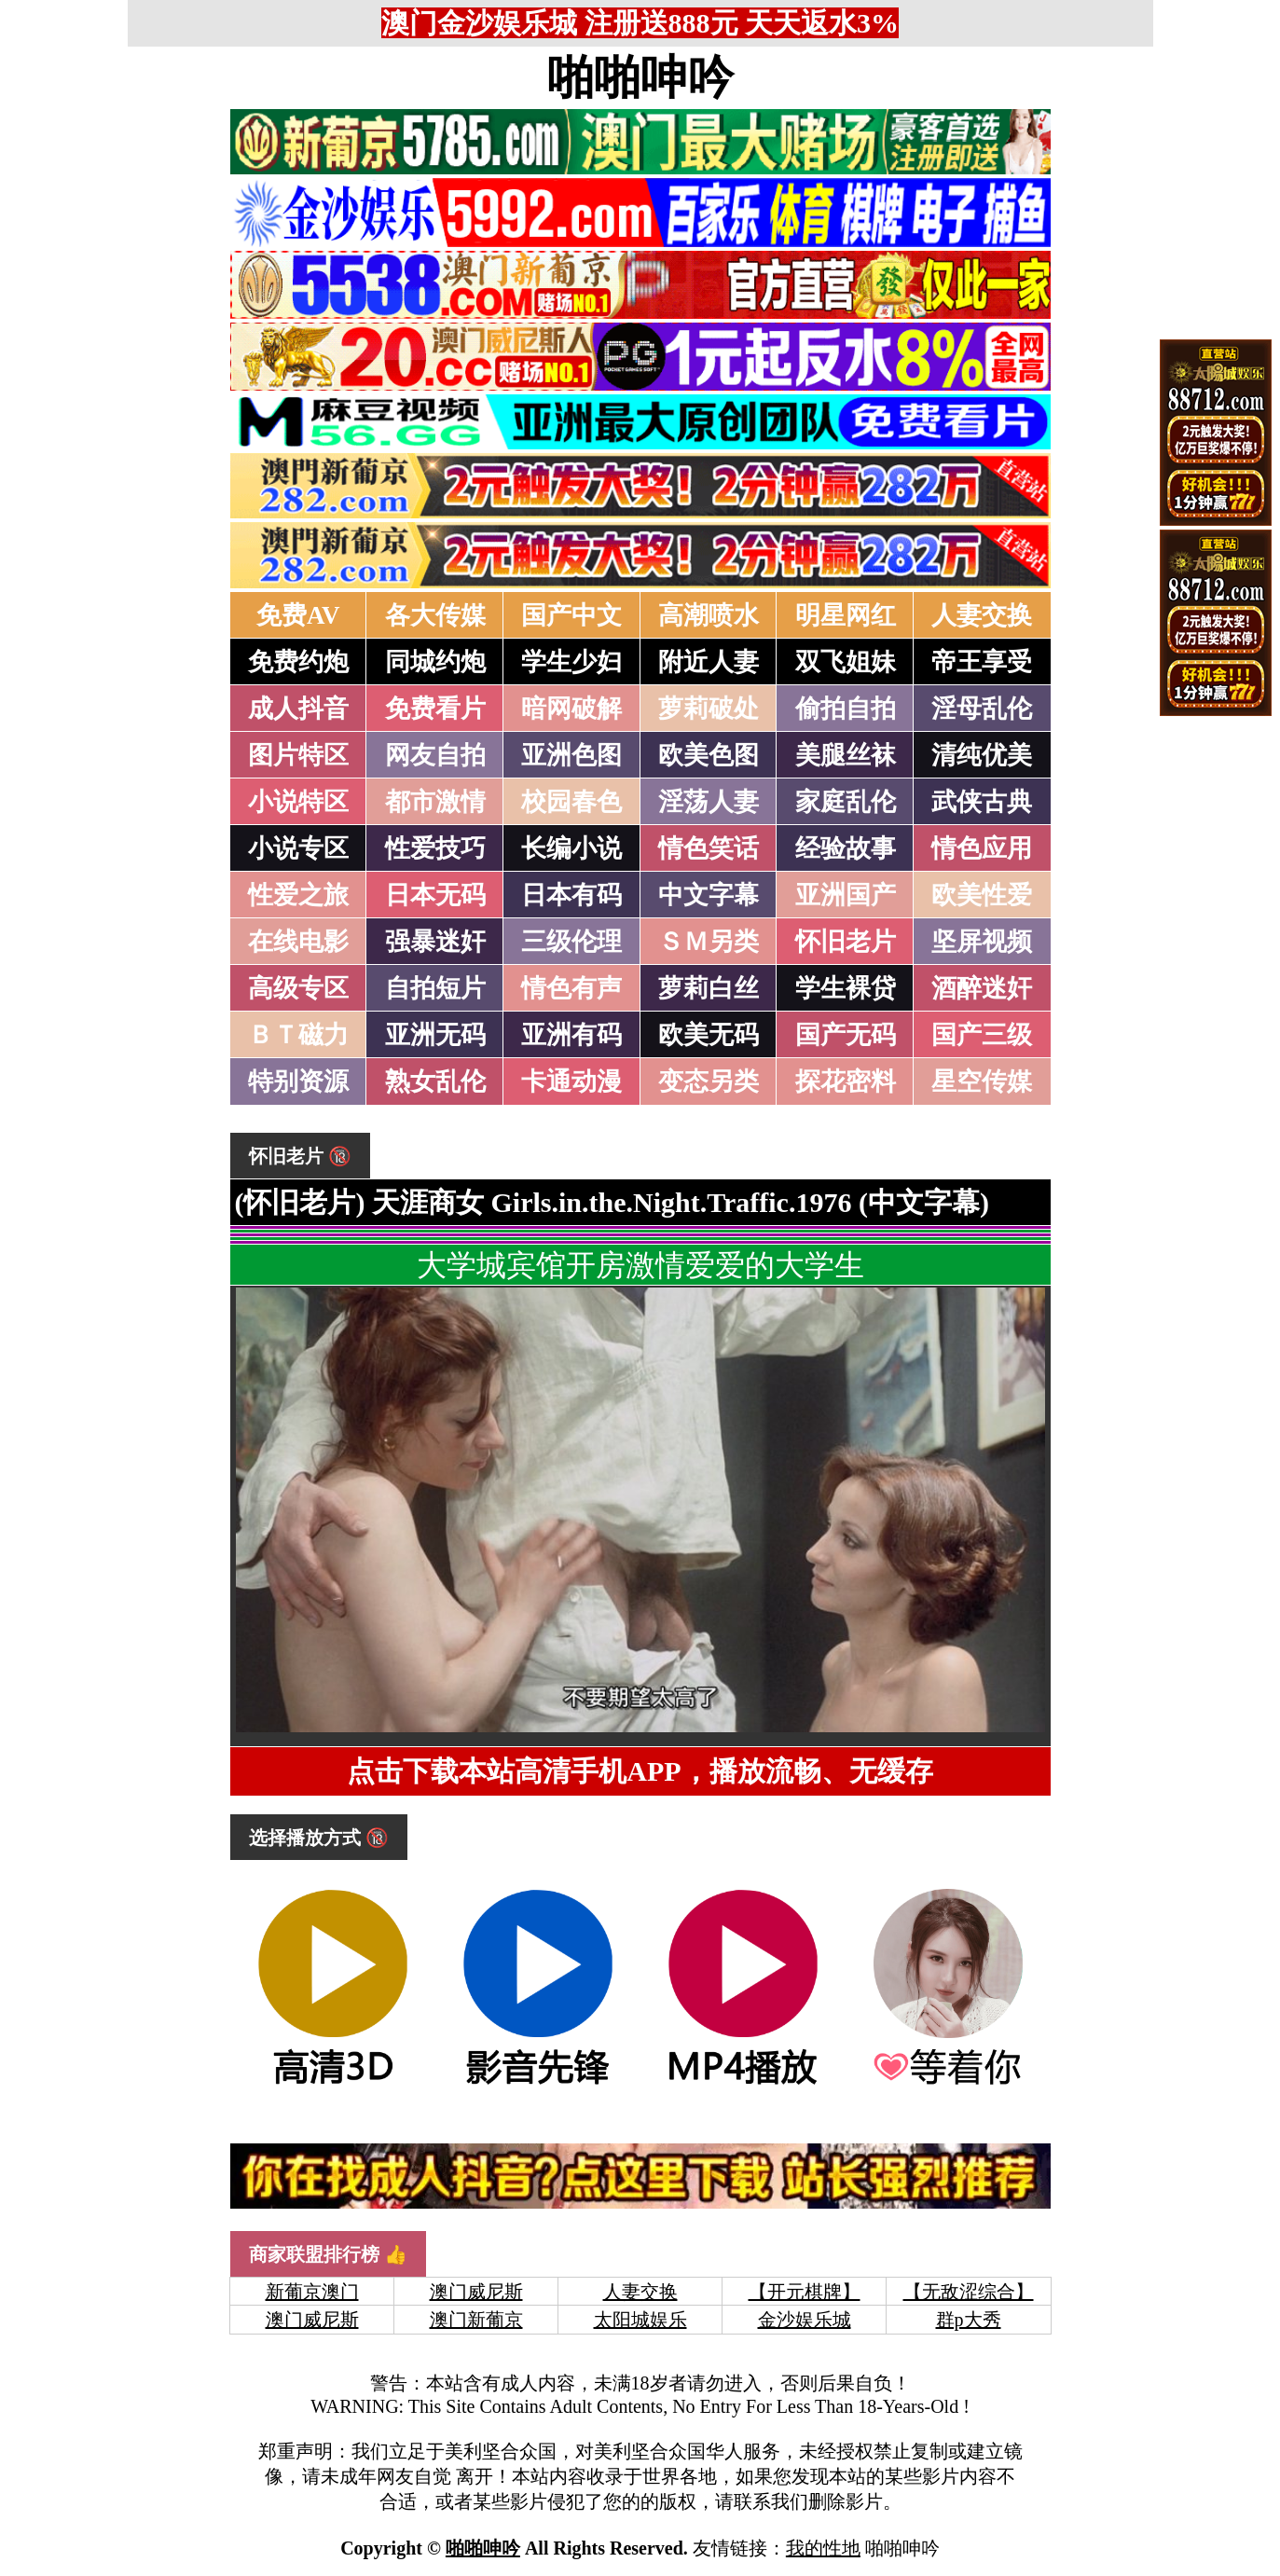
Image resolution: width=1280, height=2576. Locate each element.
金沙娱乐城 (804, 2319)
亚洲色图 (571, 755)
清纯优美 (981, 755)
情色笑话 (708, 848)
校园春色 (571, 802)
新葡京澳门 (312, 2291)
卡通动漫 (571, 1081)
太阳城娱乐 (640, 2319)
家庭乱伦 (845, 802)
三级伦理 (571, 942)
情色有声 (571, 988)
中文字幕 (708, 895)
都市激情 (435, 802)
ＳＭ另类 (708, 942)
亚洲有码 (571, 1035)
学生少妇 (571, 662)
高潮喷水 (708, 615)
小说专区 (298, 848)
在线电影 (298, 942)
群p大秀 (968, 2319)
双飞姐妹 (845, 662)
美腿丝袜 (845, 755)
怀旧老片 (845, 942)
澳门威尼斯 (476, 2291)
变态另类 (708, 1081)
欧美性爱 (981, 895)
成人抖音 (298, 709)
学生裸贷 (845, 988)
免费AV (298, 615)
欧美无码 (708, 1035)
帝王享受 (981, 662)
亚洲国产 (845, 895)
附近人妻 (708, 662)
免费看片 (435, 709)
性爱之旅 (298, 895)
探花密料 (845, 1081)
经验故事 (845, 848)
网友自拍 (435, 755)
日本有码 (571, 895)
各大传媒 (435, 615)
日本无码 (435, 895)
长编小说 (571, 848)
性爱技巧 (435, 848)
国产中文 (571, 615)
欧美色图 (708, 755)
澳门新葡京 (476, 2319)
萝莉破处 (708, 709)
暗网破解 (571, 709)
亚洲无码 (435, 1035)
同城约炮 (435, 662)
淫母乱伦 (981, 709)
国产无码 (845, 1035)
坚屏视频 (981, 942)
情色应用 (981, 848)
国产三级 (981, 1035)
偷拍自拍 (845, 709)
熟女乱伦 (435, 1081)
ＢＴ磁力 (298, 1035)
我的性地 (823, 2548)
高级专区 (298, 988)
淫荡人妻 (708, 802)
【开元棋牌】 (804, 2291)
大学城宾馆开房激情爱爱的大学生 (640, 1265)
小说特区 (298, 802)
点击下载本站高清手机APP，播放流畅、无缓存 (639, 1771)
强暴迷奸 (435, 942)
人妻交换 (981, 615)
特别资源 (298, 1081)
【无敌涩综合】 (968, 2291)
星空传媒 (981, 1081)
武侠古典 (981, 802)
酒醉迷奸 (981, 988)
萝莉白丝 (708, 988)
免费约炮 (298, 662)
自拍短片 (435, 988)
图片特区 (298, 755)
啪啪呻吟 (640, 77)
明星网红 (845, 615)
